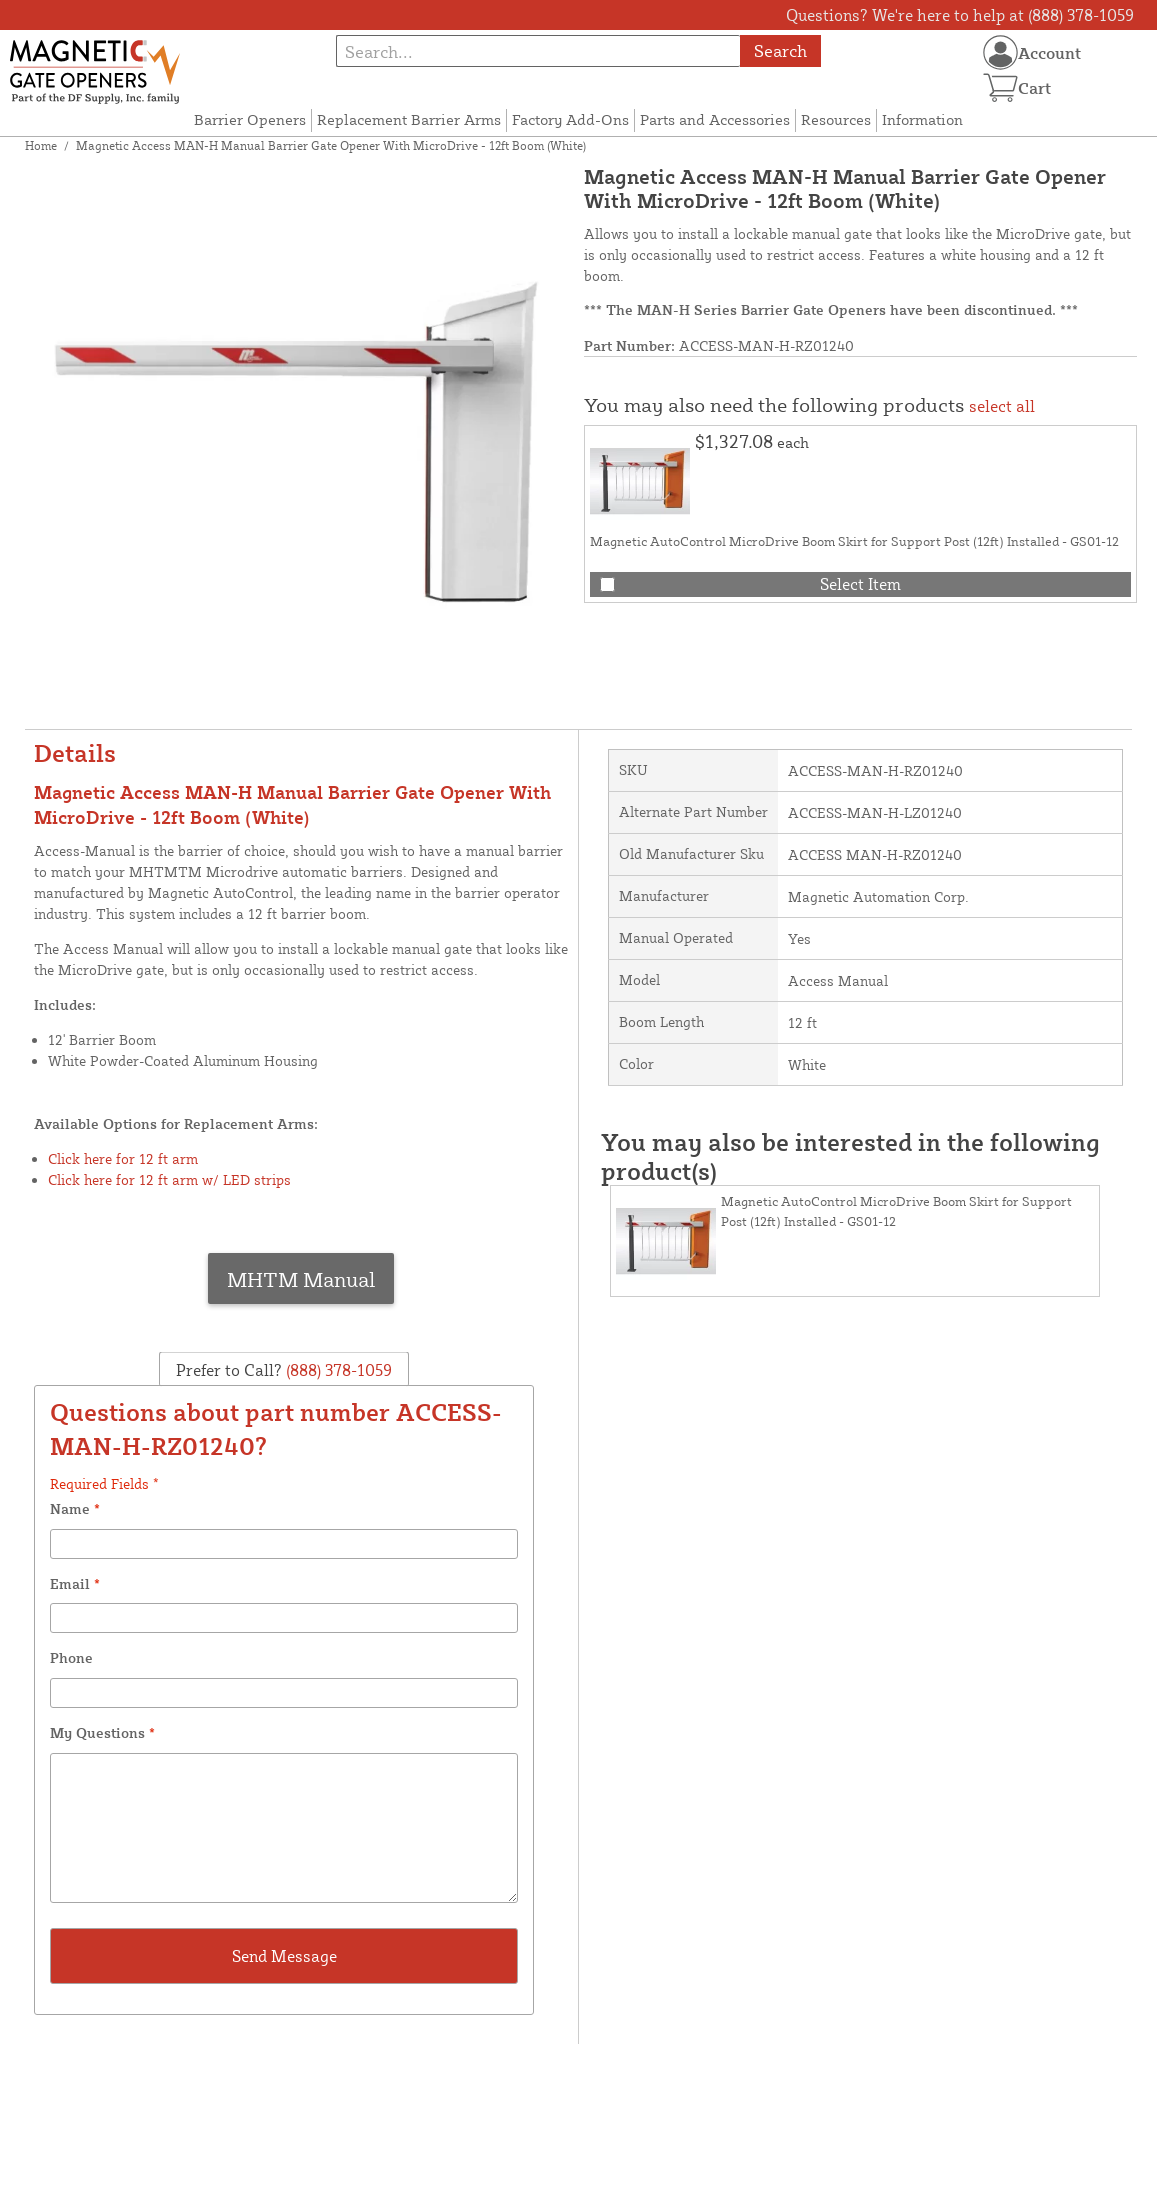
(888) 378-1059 (337, 1370)
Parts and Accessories (715, 119)
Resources (836, 119)
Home (41, 145)
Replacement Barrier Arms (409, 119)
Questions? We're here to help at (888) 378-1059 (960, 15)
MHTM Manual (301, 1279)
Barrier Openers (250, 119)
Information (922, 119)
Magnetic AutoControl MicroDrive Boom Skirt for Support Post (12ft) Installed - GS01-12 (854, 541)
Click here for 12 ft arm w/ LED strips (169, 1179)
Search (780, 50)
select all (1002, 406)
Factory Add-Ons (570, 119)
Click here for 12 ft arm (123, 1158)
